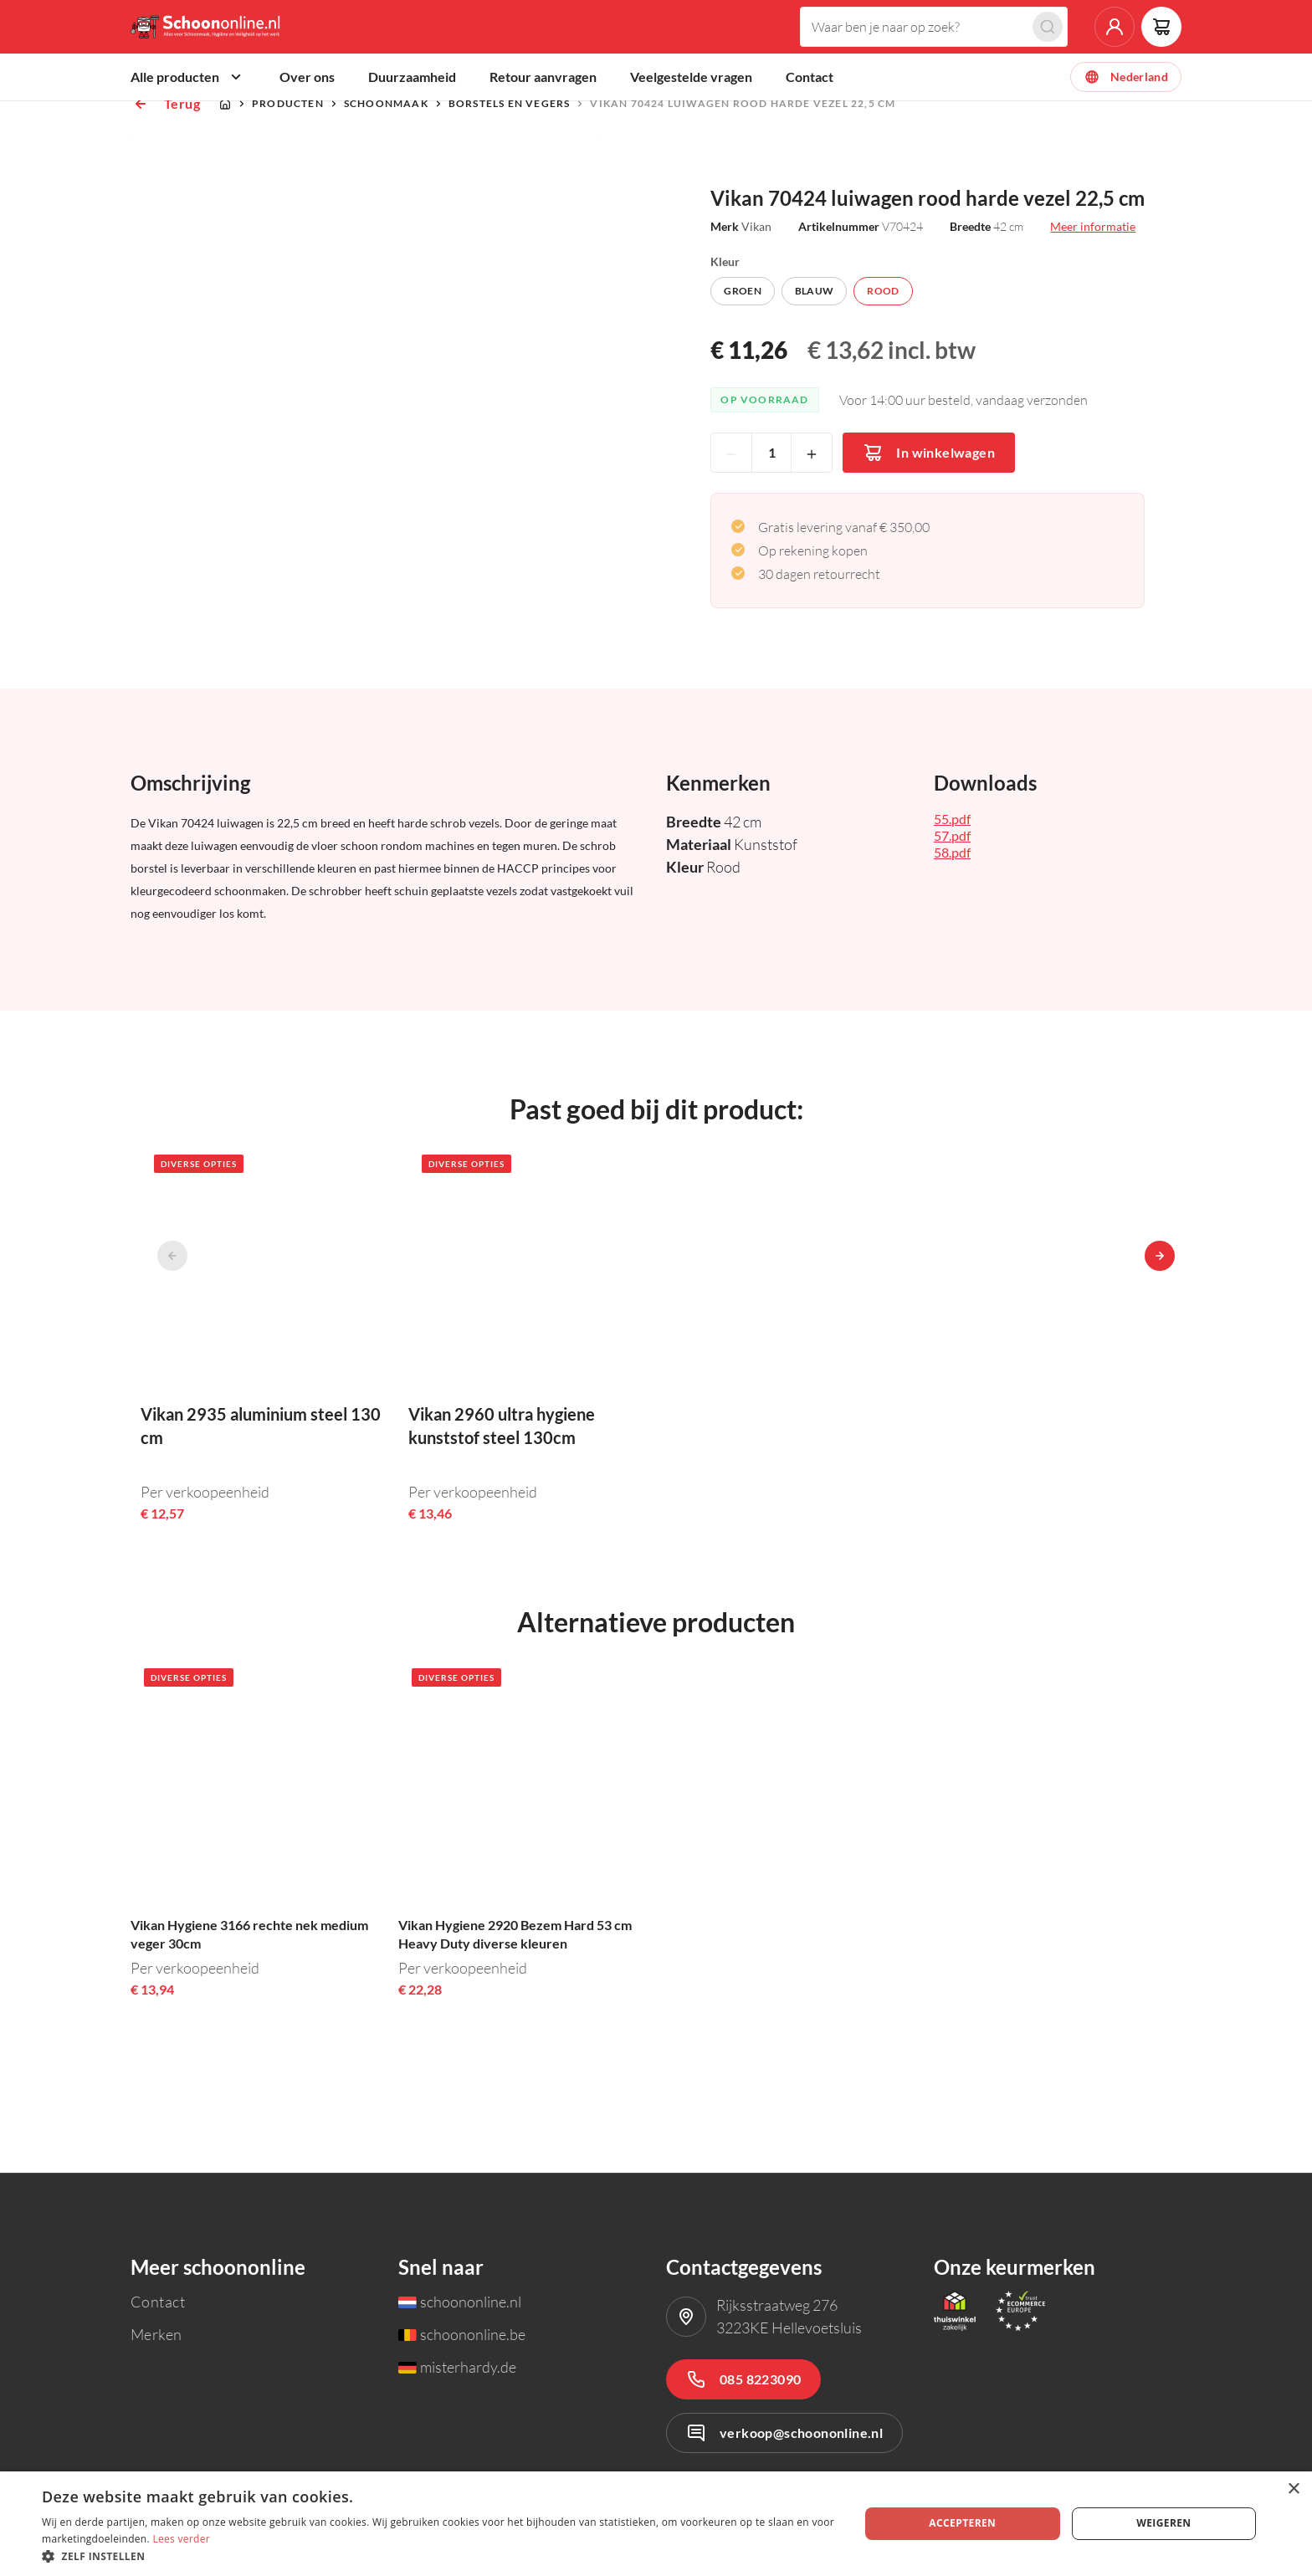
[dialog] (656, 2523)
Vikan (756, 286)
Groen (742, 351)
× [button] (1293, 2489)
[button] (438, 2555)
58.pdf (952, 912)
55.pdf (952, 879)
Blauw (814, 351)
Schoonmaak (386, 163)
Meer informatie (1092, 286)
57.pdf (952, 896)
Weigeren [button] (1163, 2523)
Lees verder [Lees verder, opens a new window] (181, 2539)
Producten (288, 163)
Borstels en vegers (509, 163)
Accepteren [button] (962, 2523)
